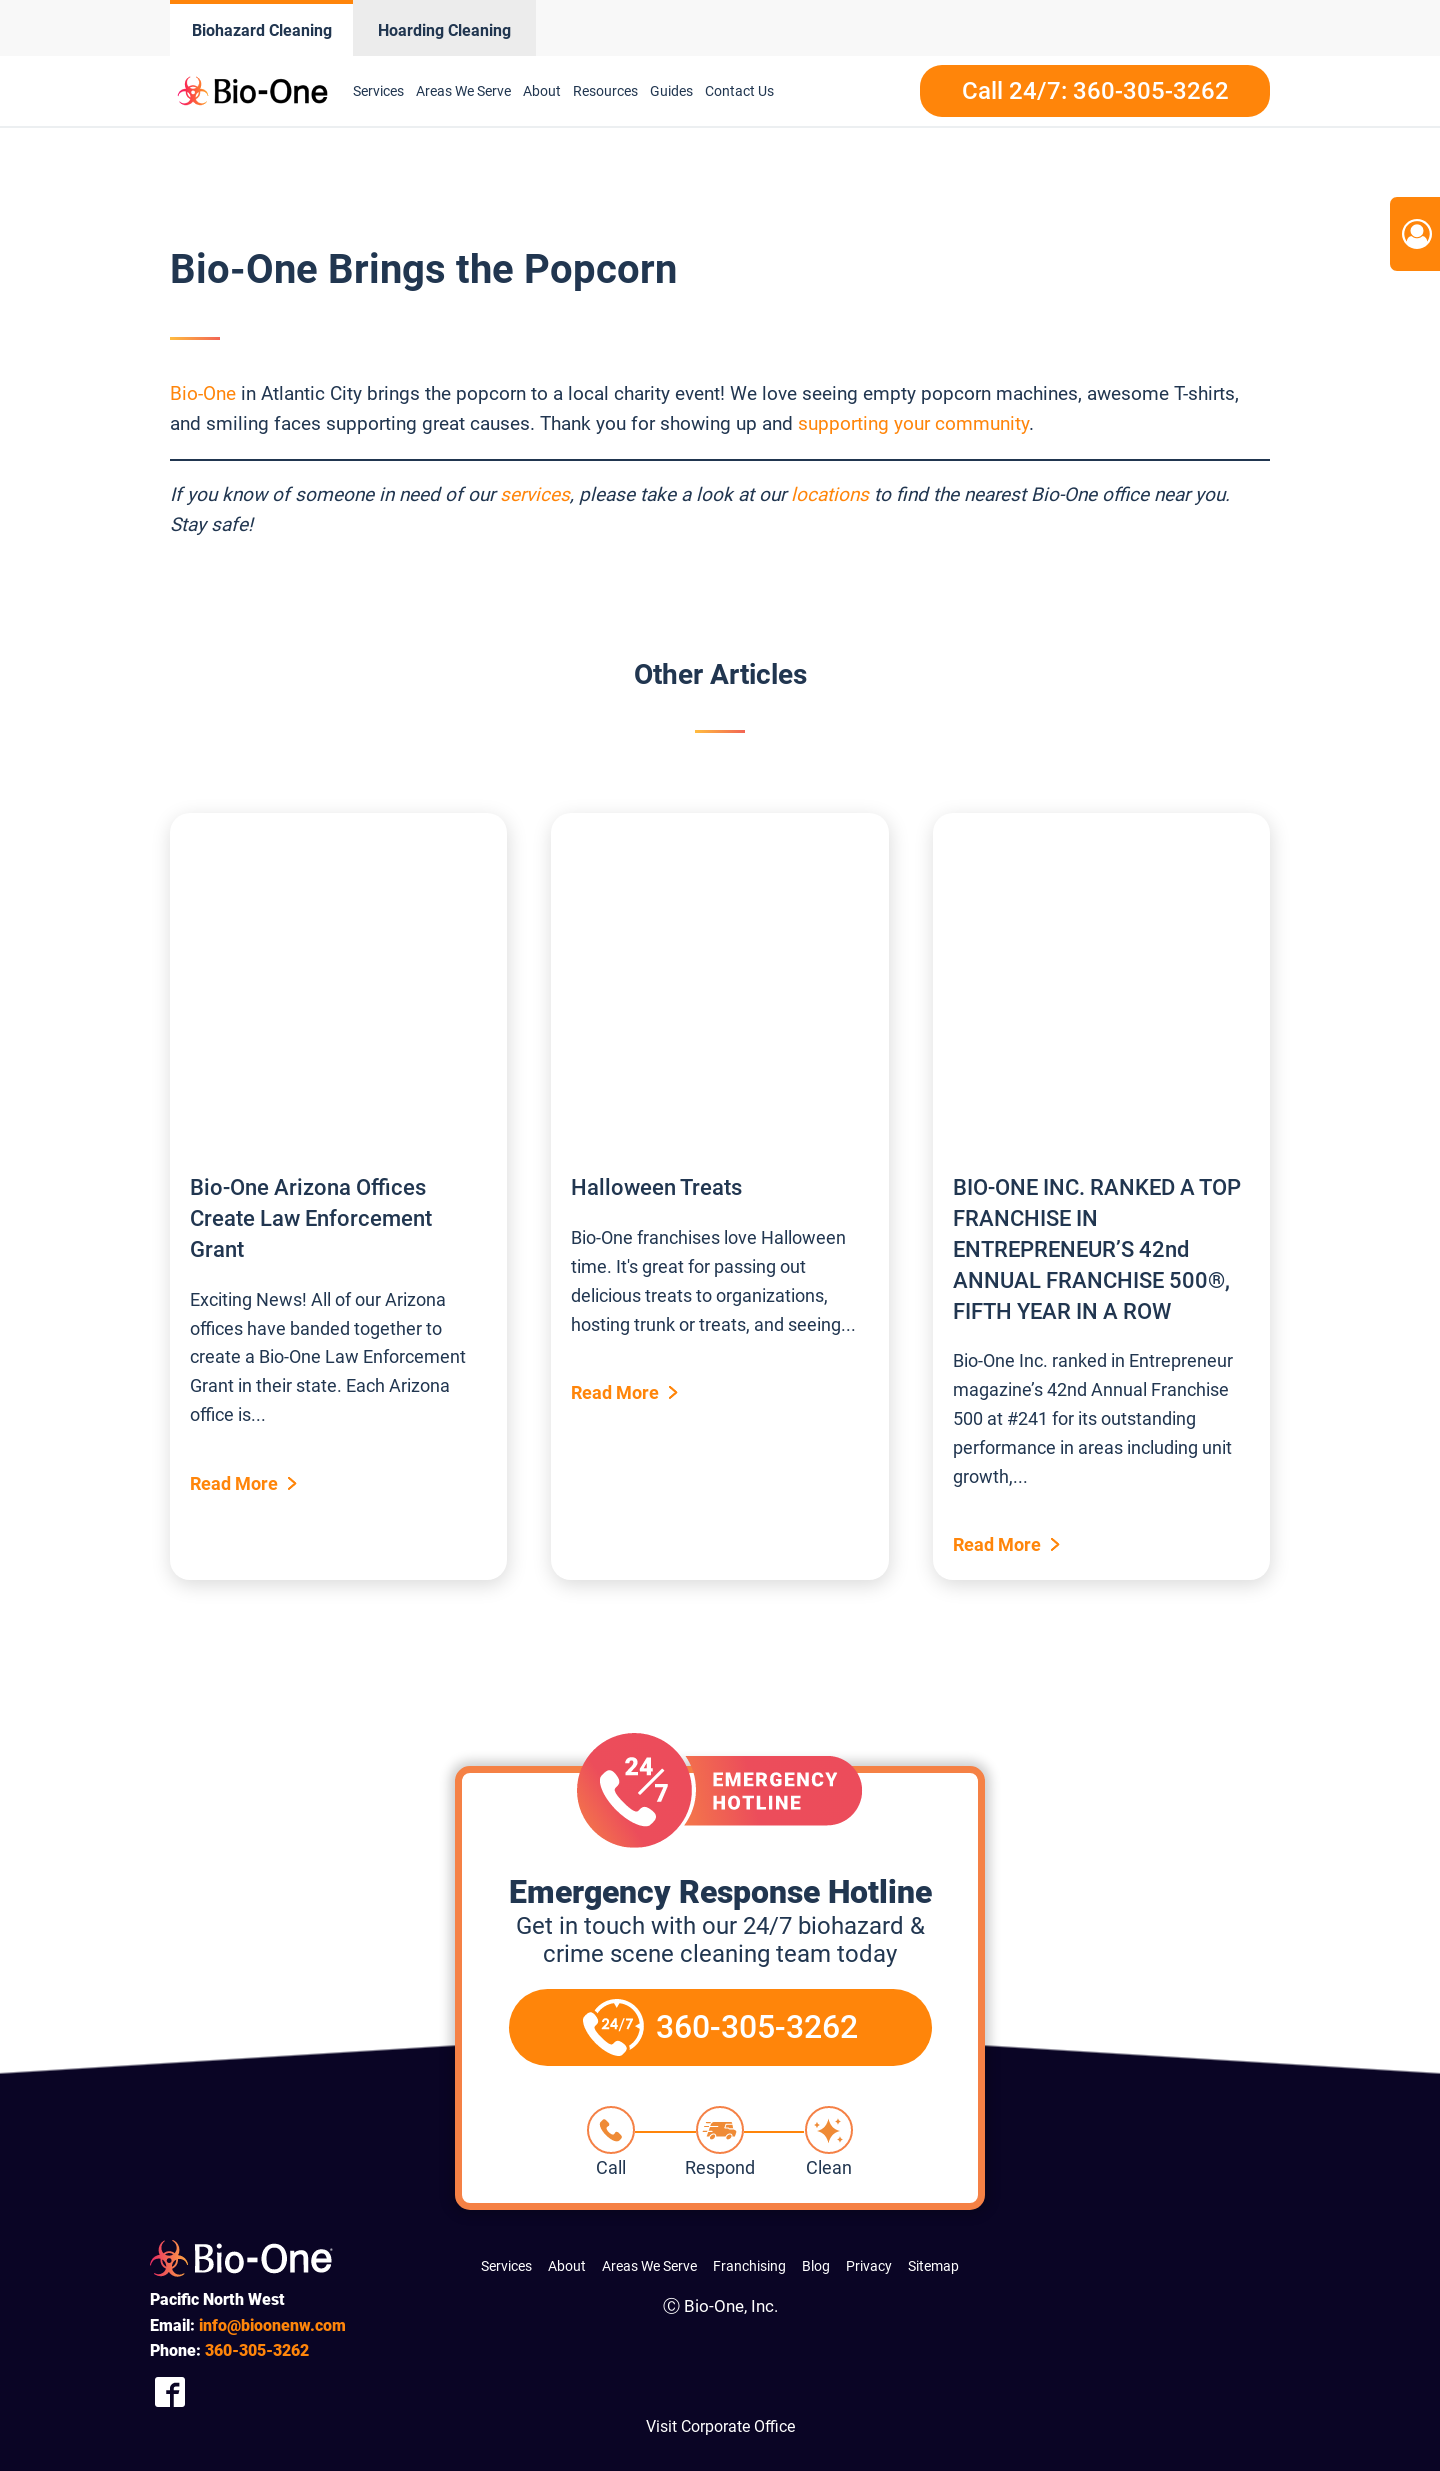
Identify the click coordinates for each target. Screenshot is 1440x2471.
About (542, 91)
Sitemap (933, 2266)
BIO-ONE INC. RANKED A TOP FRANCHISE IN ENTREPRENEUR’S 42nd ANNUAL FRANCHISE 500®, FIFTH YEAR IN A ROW (1097, 1249)
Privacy (869, 2266)
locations (830, 494)
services (535, 494)
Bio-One (203, 393)
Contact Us (739, 91)
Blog (816, 2266)
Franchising (749, 2266)
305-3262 (257, 2350)
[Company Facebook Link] (170, 2392)
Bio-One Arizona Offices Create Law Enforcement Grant (311, 1218)
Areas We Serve (463, 91)
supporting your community (913, 423)
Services (378, 91)
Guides (671, 91)
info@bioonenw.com (272, 2325)
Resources (605, 91)
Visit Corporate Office (720, 2426)
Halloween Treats (656, 1187)
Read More (234, 1483)
